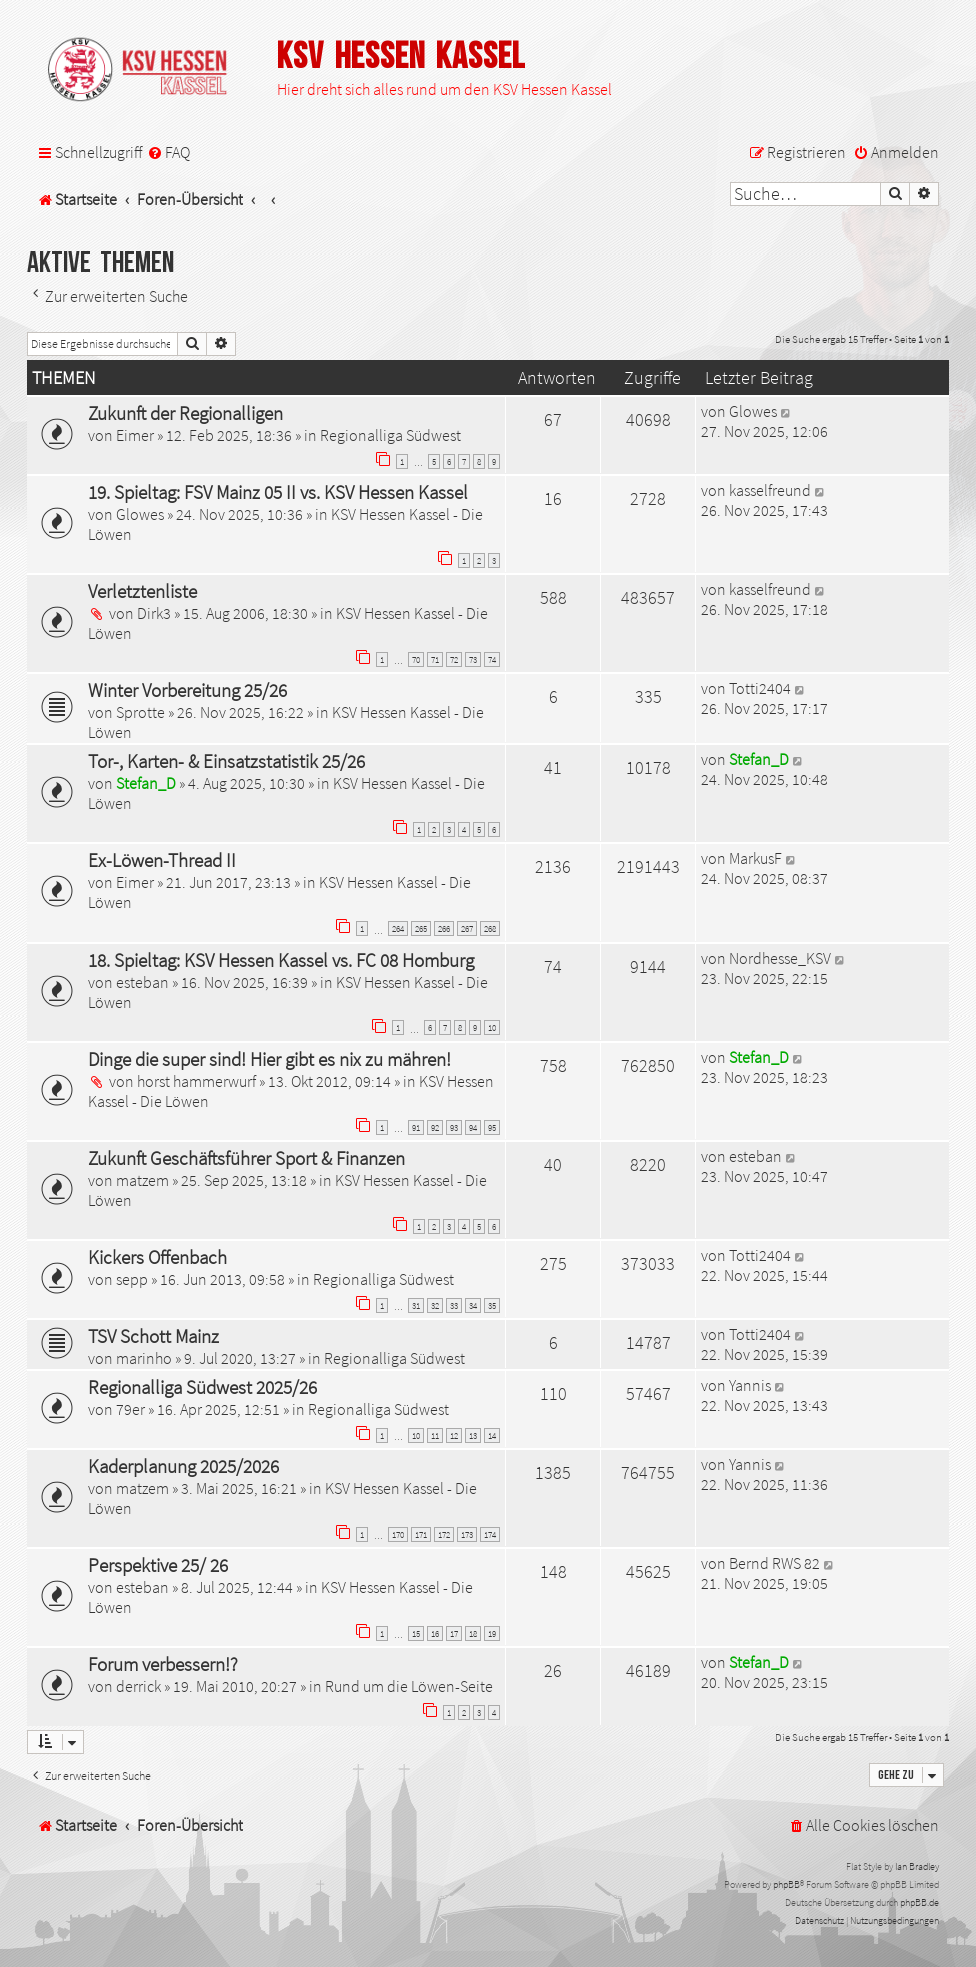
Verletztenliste (142, 591)
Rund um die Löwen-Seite (409, 1686)
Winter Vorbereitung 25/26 (187, 690)
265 (421, 928)
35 (492, 1305)
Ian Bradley (917, 1866)
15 (416, 1633)
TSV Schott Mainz (153, 1336)
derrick (138, 1686)
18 (473, 1633)
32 (435, 1305)
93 (454, 1127)
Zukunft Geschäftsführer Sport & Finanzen (246, 1158)
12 (454, 1435)
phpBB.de (919, 1902)
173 (467, 1534)
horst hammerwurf (196, 1081)
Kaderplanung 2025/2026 (183, 1466)
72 (454, 659)
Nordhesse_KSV (780, 958)
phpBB (786, 1884)
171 (421, 1534)
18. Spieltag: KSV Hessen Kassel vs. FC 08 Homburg (281, 960)
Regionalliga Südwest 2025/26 (202, 1387)
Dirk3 (154, 613)
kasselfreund (770, 490)
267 (467, 928)
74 (492, 659)
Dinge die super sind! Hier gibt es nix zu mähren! (269, 1059)
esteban (142, 982)
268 (490, 928)
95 (492, 1127)
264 (398, 928)
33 (454, 1305)
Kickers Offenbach (157, 1257)
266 (444, 928)
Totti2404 (760, 688)
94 (473, 1127)
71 (435, 659)
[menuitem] (168, 152)
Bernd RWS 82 (774, 1563)
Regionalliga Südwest (390, 435)
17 (454, 1633)
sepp (132, 1279)
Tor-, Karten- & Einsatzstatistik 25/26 (226, 761)
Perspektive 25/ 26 (158, 1565)
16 (435, 1633)
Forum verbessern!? (163, 1664)
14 (492, 1435)
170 (398, 1534)
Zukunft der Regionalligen (185, 413)
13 (473, 1435)
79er (130, 1409)
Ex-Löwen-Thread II (162, 860)
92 (435, 1127)
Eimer (135, 435)
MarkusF (755, 858)
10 (492, 1027)
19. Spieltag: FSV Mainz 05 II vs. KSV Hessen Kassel (278, 492)
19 (492, 1633)
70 (416, 659)
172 (444, 1534)
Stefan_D (146, 783)
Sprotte (140, 712)
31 (416, 1305)
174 (490, 1534)
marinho (144, 1358)
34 (473, 1305)
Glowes (753, 411)
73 (473, 659)
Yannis (750, 1385)
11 (435, 1435)
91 (416, 1127)
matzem (142, 1180)
